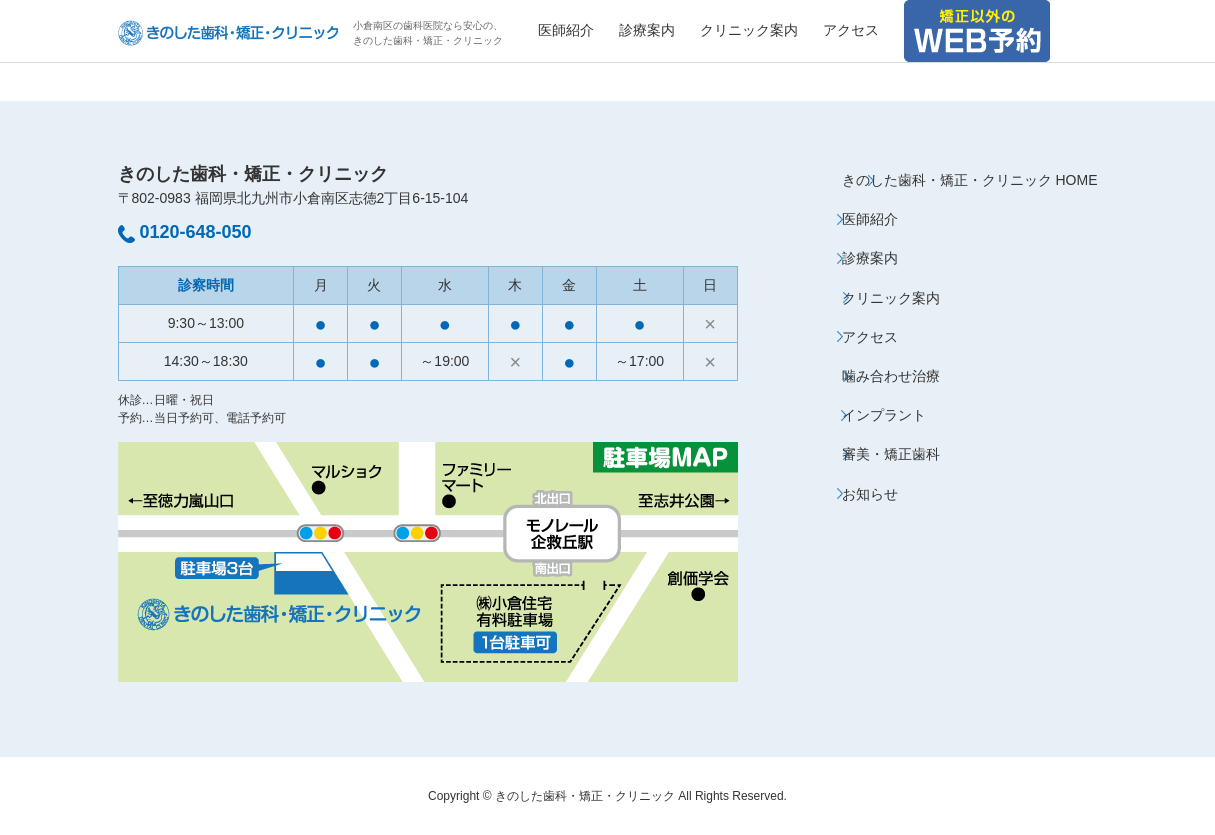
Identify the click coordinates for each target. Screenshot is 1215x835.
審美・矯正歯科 (891, 454)
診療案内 (647, 30)
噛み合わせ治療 (891, 376)
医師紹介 (566, 30)
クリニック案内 (749, 30)
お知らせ (870, 494)
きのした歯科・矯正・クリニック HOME (970, 180)
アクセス (851, 30)
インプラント (884, 415)
